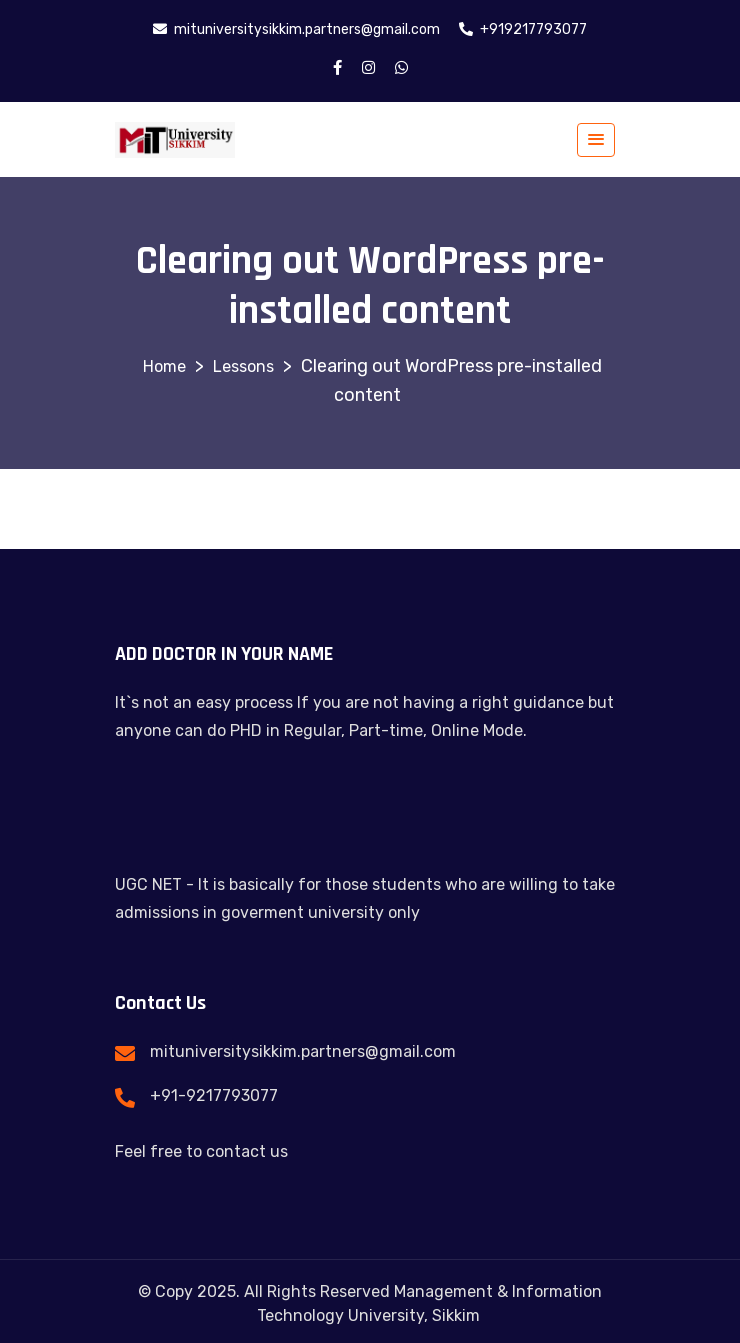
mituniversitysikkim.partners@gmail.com (303, 1051)
